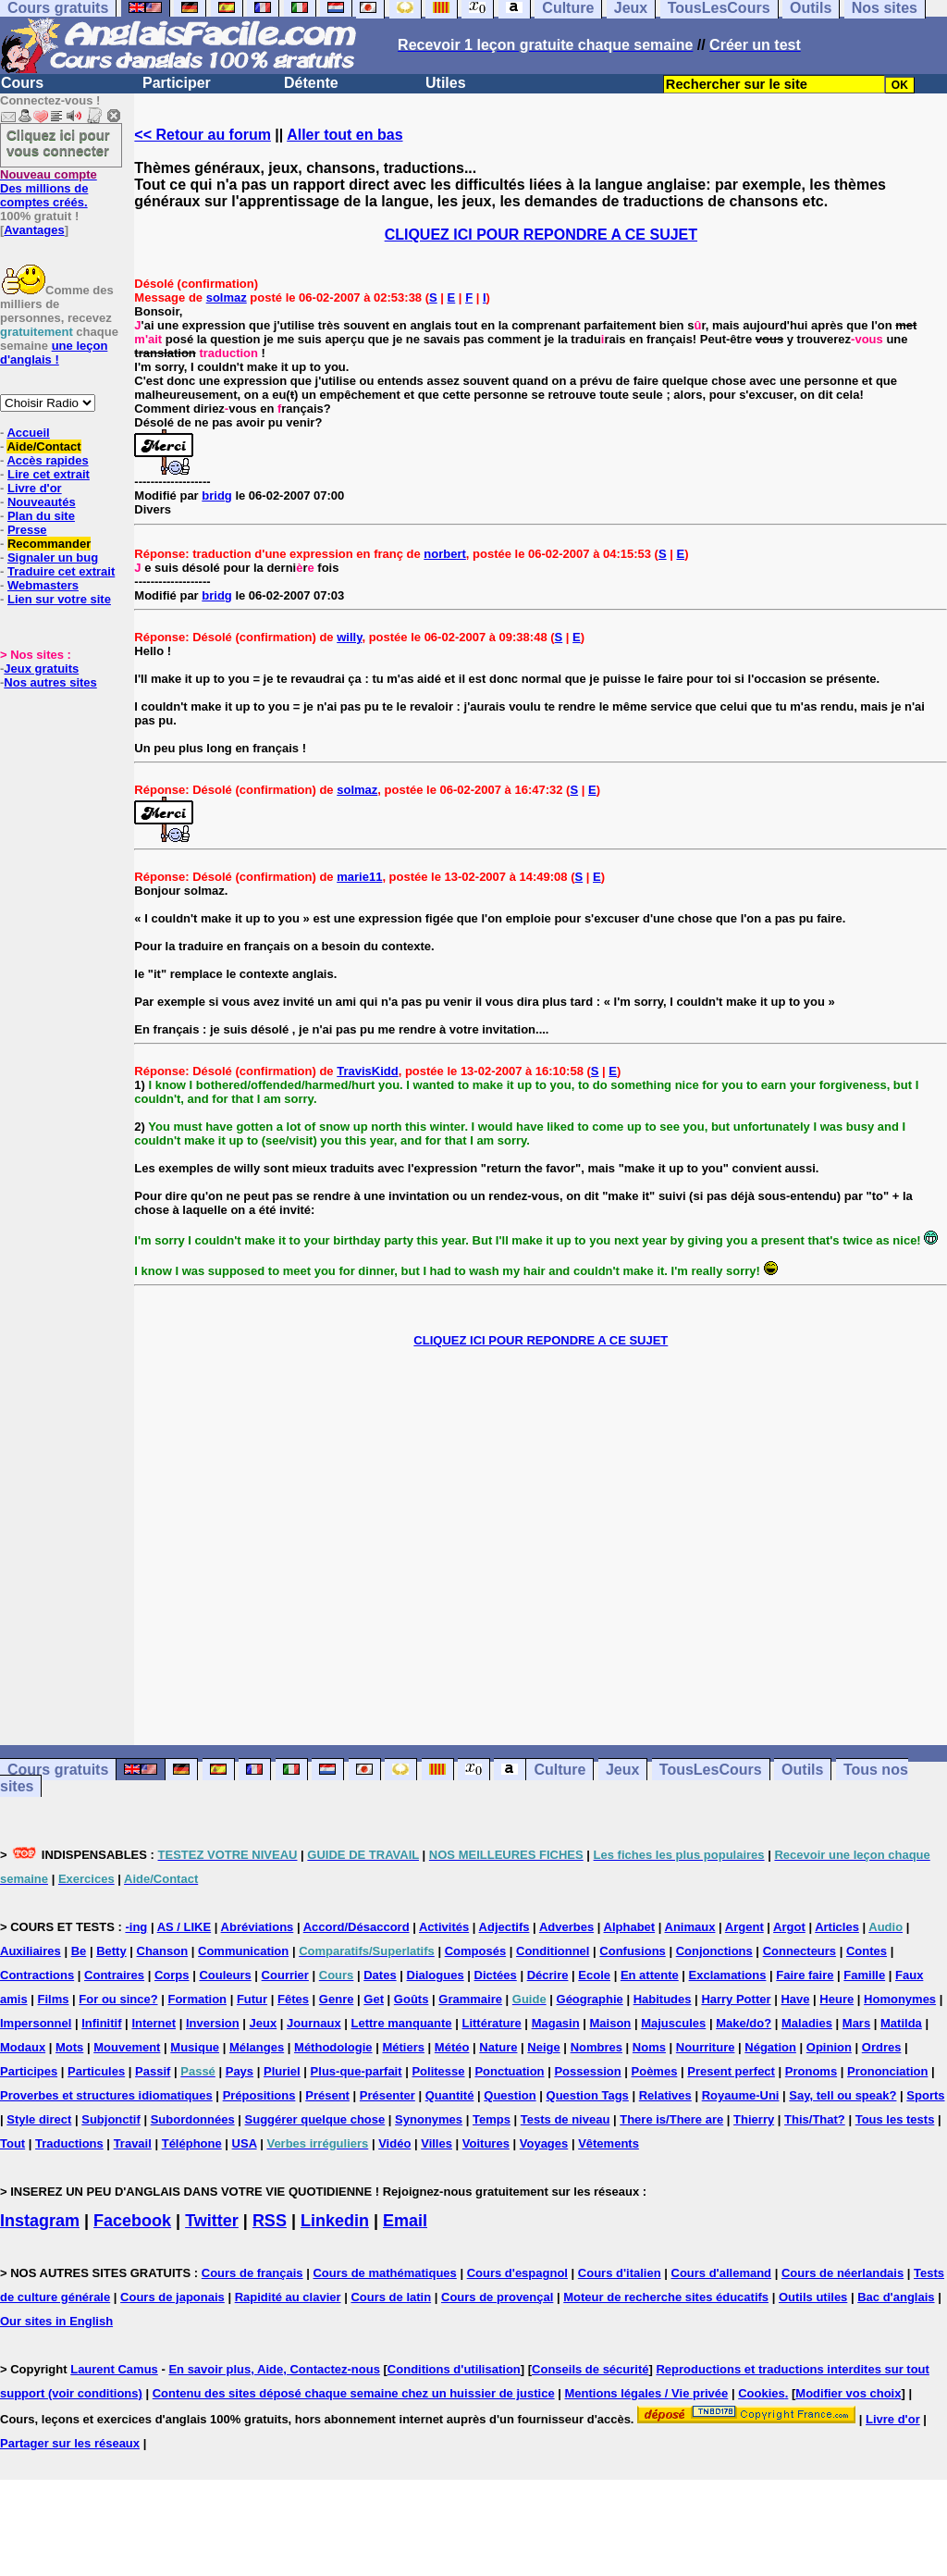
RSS (269, 2220)
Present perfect (731, 2071)
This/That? (814, 2119)
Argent (744, 1927)
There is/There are (671, 2119)
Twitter (212, 2220)
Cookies (761, 2393)
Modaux (22, 2047)
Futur (252, 1999)
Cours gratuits (57, 1769)
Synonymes (428, 2119)
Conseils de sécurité (590, 2369)
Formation (197, 1999)
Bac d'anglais (895, 2297)
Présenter (387, 2095)
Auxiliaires (30, 1951)
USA (244, 2143)
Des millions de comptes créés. (48, 188)
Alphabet (630, 1927)
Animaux (690, 1927)
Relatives (665, 2095)
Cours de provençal (497, 2297)
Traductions (69, 2143)
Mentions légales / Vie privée (647, 2393)
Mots (69, 2047)
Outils (802, 1769)
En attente (650, 1975)
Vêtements (608, 2143)
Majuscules (673, 2023)
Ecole (594, 1975)
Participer (176, 83)
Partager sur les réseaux (70, 2443)
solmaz (226, 297)
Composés (475, 1951)
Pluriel (282, 2071)
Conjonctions (714, 1951)
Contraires (114, 1975)
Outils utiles (813, 2297)
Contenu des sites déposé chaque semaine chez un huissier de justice (354, 2393)
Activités (444, 1927)
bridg (217, 495)
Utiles (445, 83)
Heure (836, 1999)
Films (53, 1999)
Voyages (544, 2143)
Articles (837, 1927)
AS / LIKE (184, 1927)
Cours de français (252, 2273)
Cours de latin (391, 2297)
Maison (611, 2023)
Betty (111, 1951)
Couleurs (225, 1975)
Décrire (548, 1975)
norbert (445, 554)
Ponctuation (509, 2071)
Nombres (596, 2047)
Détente (311, 83)
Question (509, 2095)
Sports (925, 2095)
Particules (96, 2071)
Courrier (285, 1975)
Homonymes (900, 1999)
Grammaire (470, 1999)
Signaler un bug (52, 557)
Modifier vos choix (848, 2393)
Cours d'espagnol (517, 2273)
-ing (136, 1927)
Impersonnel (35, 2023)
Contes (866, 1951)
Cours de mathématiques (384, 2273)
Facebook (132, 2220)
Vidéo (394, 2143)
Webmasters (43, 585)
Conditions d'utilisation (454, 2369)
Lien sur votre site (59, 599)
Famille (864, 1975)
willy (349, 637)
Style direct (38, 2119)
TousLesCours (710, 1769)
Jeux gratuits (41, 668)
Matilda (901, 2023)
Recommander (49, 544)
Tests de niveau (565, 2119)
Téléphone (192, 2143)
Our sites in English (56, 2321)
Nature (498, 2047)
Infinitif (101, 2023)
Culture (559, 1769)
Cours (22, 83)
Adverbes (566, 1927)
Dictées (495, 1975)
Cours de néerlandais (842, 2273)
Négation (770, 2047)
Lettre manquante (401, 2023)
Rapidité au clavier (288, 2297)
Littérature (491, 2023)
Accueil (27, 433)
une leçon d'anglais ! (53, 352)
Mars (856, 2023)
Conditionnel (552, 1951)
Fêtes (293, 1999)
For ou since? (118, 1999)
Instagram (40, 2220)
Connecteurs (799, 1951)
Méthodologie (333, 2047)
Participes (28, 2071)
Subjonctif (111, 2119)
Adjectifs (504, 1927)
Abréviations (257, 1927)
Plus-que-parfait (356, 2071)
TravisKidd (367, 1071)
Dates (379, 1975)
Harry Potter (735, 1999)
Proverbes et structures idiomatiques (106, 2095)
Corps (172, 1975)
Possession (587, 2071)
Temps (491, 2119)
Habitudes (662, 1999)
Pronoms (811, 2071)
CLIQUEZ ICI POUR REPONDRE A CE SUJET (541, 234)
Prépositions (259, 2095)
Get (373, 1999)
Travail (133, 2143)
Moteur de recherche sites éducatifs (666, 2297)
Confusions (632, 1951)
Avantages (34, 230)
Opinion (829, 2047)
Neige (543, 2047)
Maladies (806, 2023)
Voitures (486, 2143)
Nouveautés (41, 502)
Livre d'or (34, 488)
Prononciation (887, 2071)
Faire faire (804, 1975)
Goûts (411, 1999)
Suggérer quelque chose (315, 2119)
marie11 (359, 877)
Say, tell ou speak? (842, 2095)
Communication (243, 1951)
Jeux (622, 1769)
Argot (789, 1927)
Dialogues (435, 1975)
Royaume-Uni (741, 2095)
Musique (194, 2047)
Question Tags (588, 2095)
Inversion (213, 2023)
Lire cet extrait (48, 474)
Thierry (753, 2119)
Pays (239, 2071)
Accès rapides (47, 460)
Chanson (163, 1951)
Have (795, 1999)
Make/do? (743, 2023)
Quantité (449, 2095)
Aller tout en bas (344, 134)
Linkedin (335, 2220)
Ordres (882, 2047)
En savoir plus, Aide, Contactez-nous (274, 2369)
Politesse (438, 2071)
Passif (152, 2071)
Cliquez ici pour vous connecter (58, 142)
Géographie (590, 1999)
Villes (436, 2143)
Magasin (556, 2023)
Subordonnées (193, 2119)
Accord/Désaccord (356, 1927)
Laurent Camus (114, 2369)
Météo (452, 2047)
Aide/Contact (43, 446)
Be (79, 1951)
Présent (327, 2095)
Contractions (37, 1975)
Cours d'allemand (721, 2273)
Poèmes (655, 2071)
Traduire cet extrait (61, 571)
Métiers (403, 2047)
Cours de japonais (172, 2297)
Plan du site (41, 516)
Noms (649, 2047)
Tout (12, 2143)
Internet (153, 2023)
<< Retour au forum (202, 134)
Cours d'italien (619, 2273)
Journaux (314, 2023)
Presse (27, 530)
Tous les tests (895, 2119)
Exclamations (728, 1975)
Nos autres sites (50, 682)
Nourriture (705, 2047)
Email (405, 2220)
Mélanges (256, 2047)
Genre (336, 1999)
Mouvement (126, 2047)
